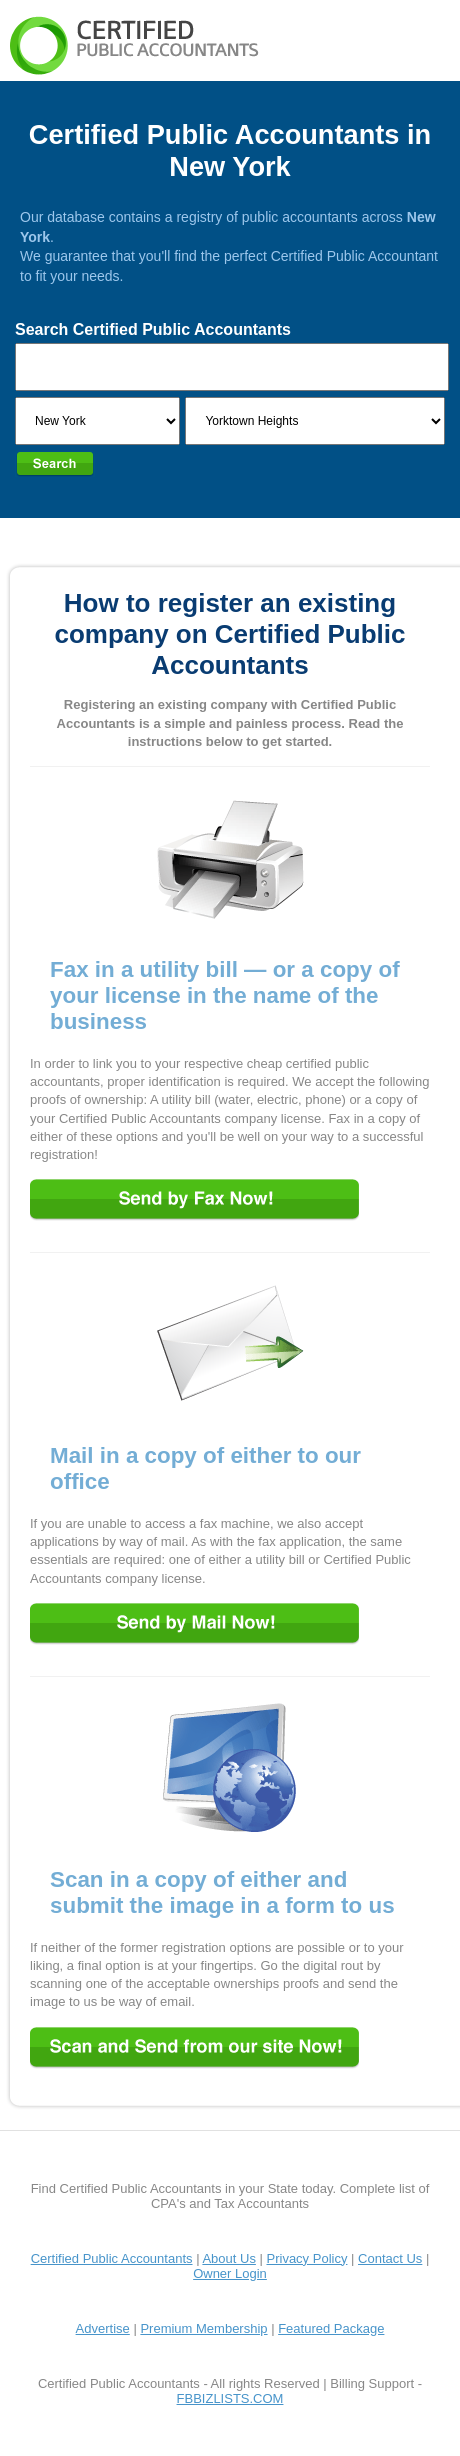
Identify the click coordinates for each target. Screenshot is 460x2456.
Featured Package (331, 2328)
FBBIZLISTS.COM (230, 2398)
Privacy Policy (307, 2258)
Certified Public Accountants (112, 2258)
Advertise (103, 2328)
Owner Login (230, 2273)
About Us (228, 2258)
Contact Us (390, 2258)
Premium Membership (203, 2328)
